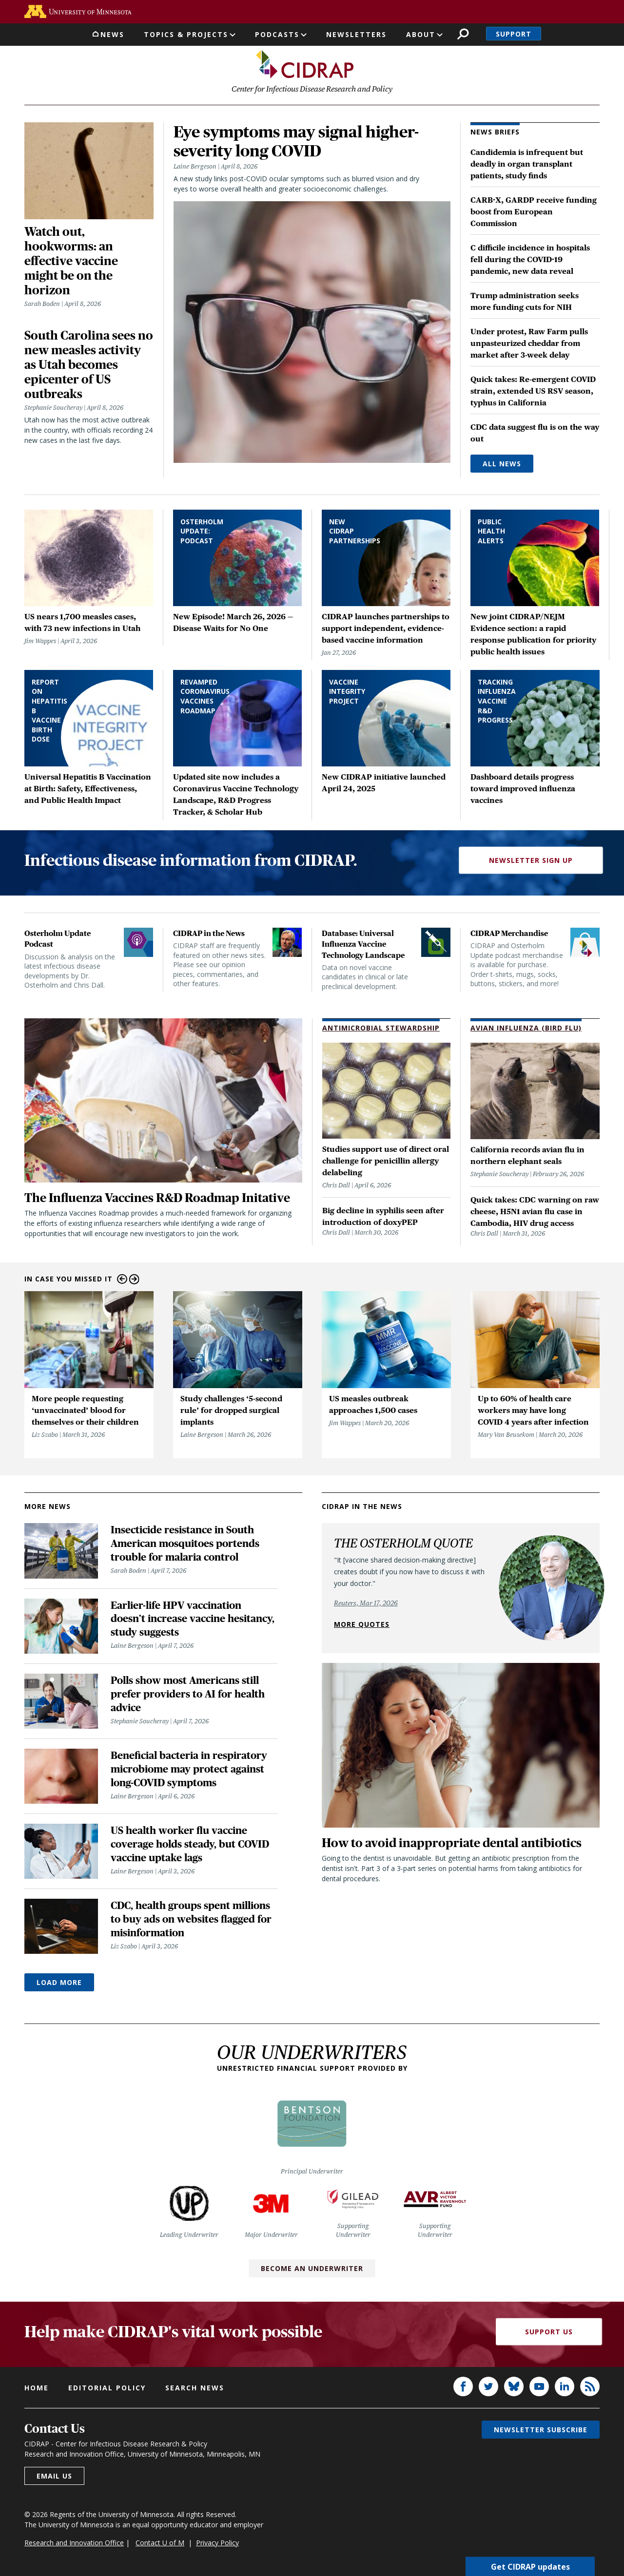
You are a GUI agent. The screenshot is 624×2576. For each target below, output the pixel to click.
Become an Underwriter (312, 2268)
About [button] (420, 34)
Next (134, 1279)
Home (36, 2387)
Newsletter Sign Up (531, 860)
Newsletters (356, 34)
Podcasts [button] (277, 34)
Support (513, 33)
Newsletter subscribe (540, 2429)
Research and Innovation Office (74, 2542)
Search (463, 34)
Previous (122, 1279)
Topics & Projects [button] (186, 34)
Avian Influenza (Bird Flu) (526, 1027)
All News (502, 463)
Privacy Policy (217, 2542)
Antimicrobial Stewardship (381, 1027)
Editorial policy (107, 2387)
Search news (194, 2387)
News (112, 34)
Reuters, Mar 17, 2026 (366, 1603)
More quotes (362, 1624)
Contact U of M (160, 2542)
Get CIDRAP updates (530, 2566)
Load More (59, 1982)
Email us (54, 2476)
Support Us (549, 2331)
